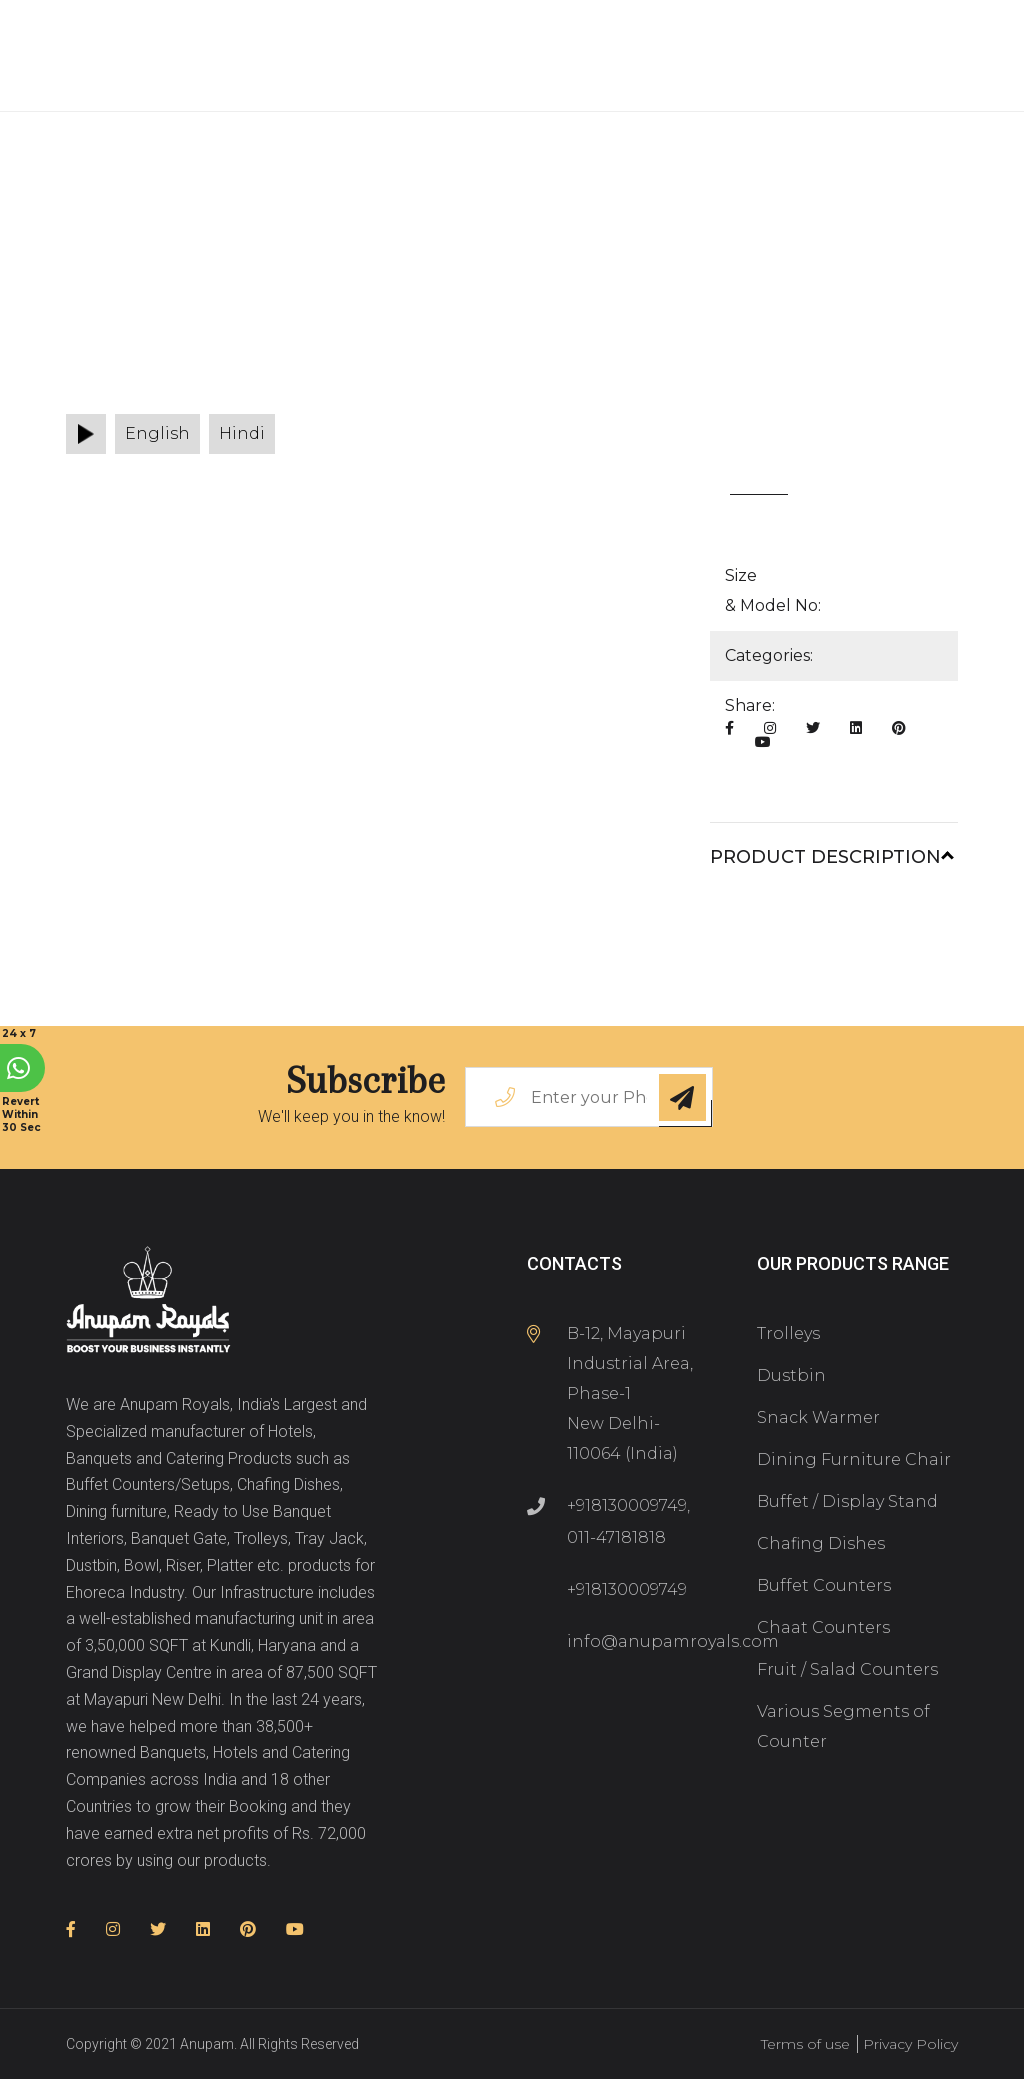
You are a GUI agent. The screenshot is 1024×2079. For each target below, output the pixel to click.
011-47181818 (616, 1537)
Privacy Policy (910, 2044)
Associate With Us (252, 83)
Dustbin (791, 1375)
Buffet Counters (824, 1585)
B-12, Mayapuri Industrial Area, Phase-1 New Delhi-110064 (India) (630, 1393)
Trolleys (788, 1333)
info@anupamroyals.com (673, 1641)
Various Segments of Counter (843, 1726)
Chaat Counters (823, 1627)
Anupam (207, 2044)
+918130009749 (627, 1505)
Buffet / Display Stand (847, 1501)
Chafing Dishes (821, 1543)
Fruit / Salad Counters (847, 1669)
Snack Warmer (818, 1417)
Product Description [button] (825, 857)
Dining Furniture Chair (854, 1459)
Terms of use (805, 2044)
